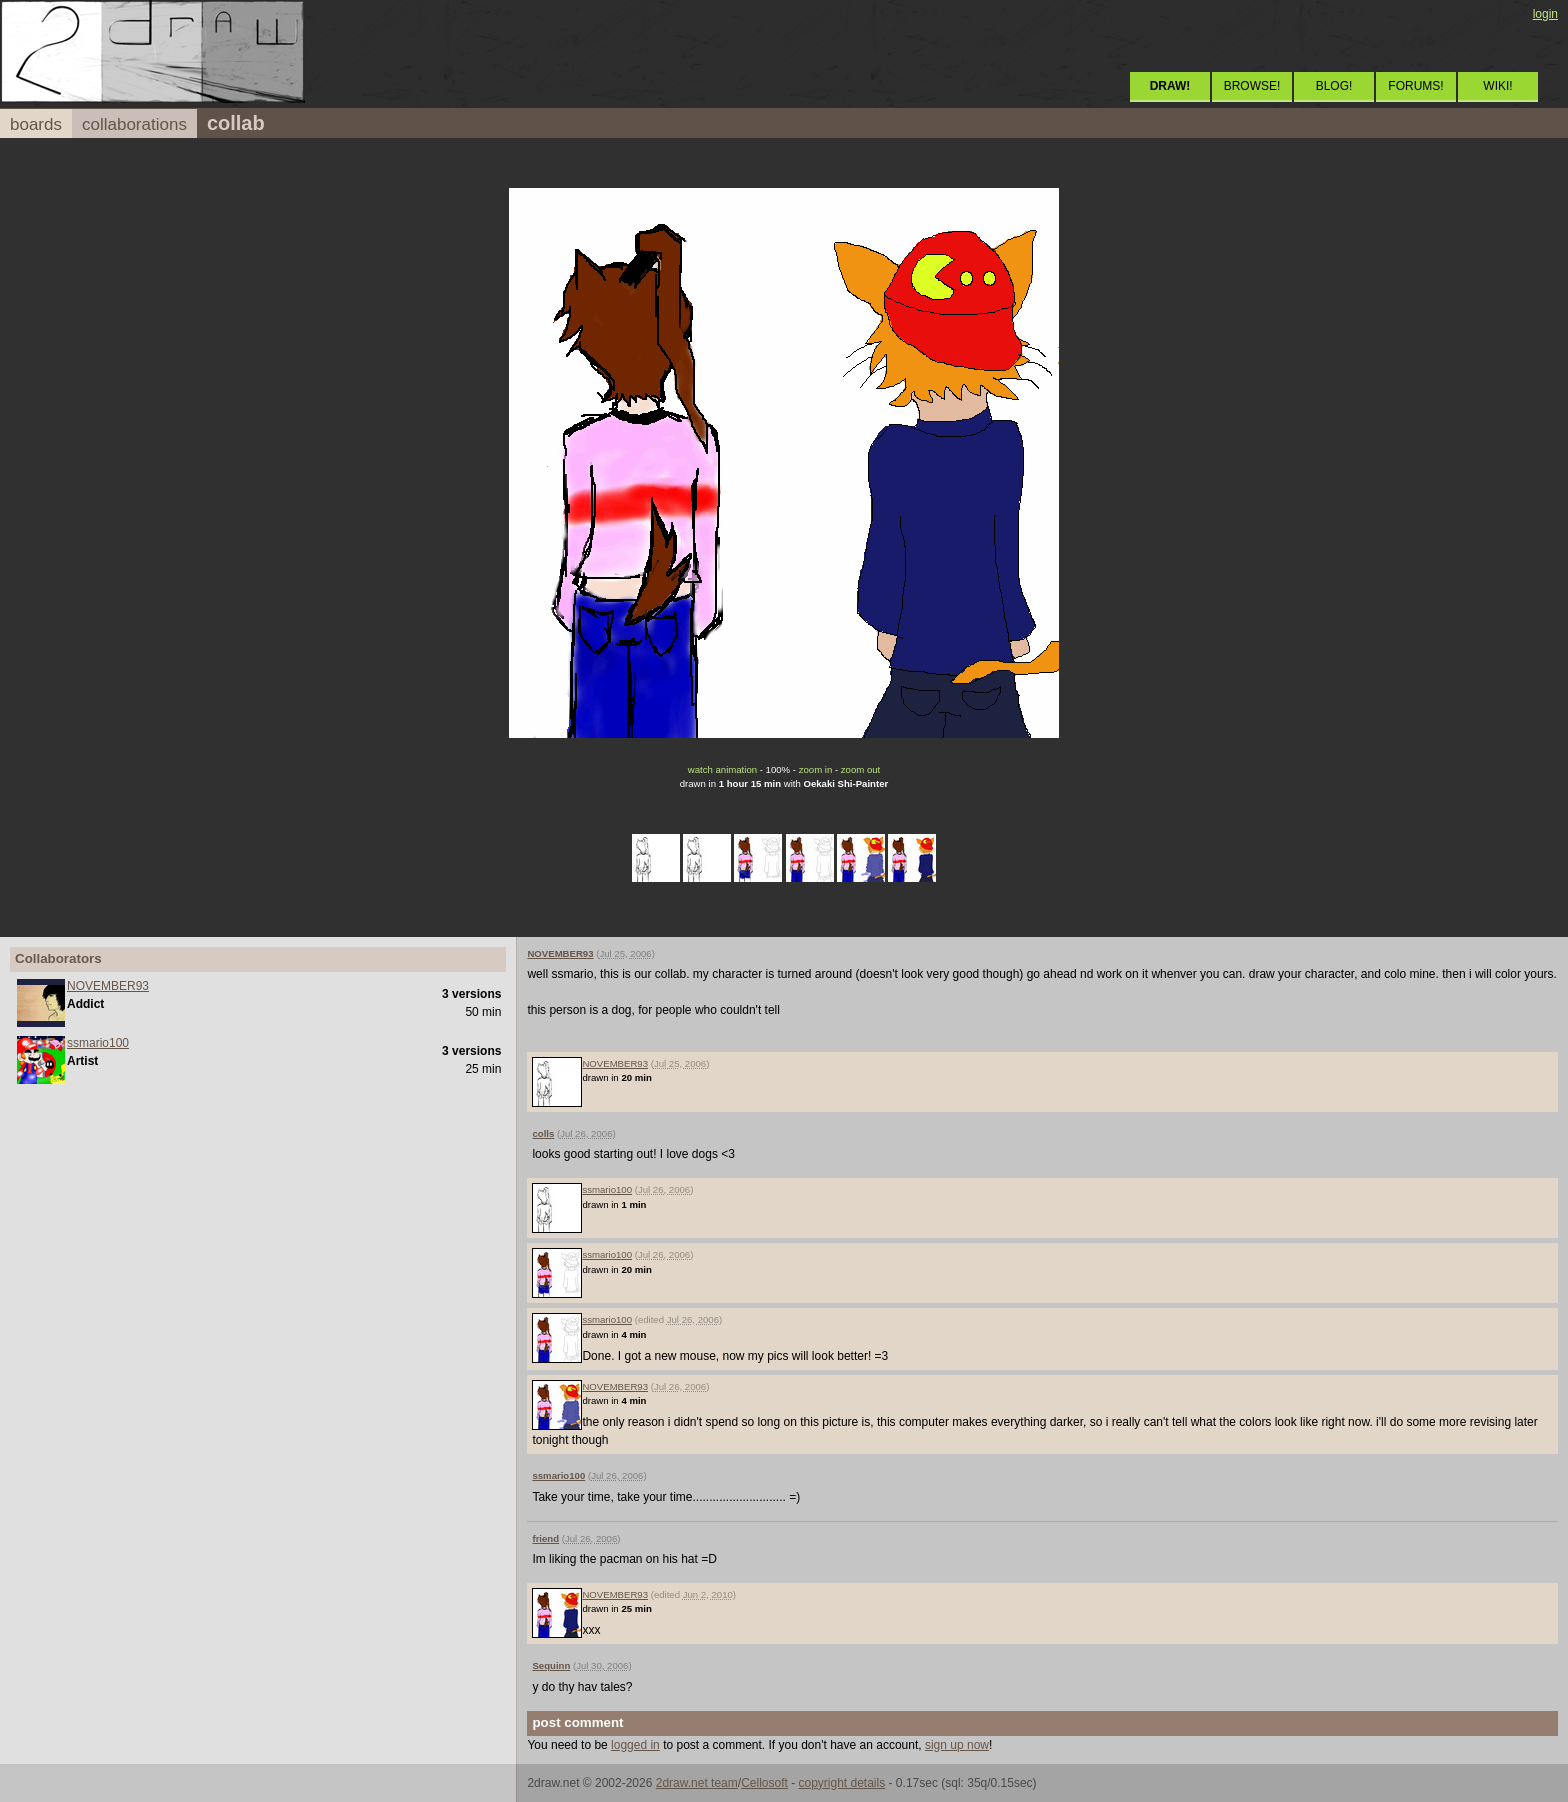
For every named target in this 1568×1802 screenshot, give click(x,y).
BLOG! (1334, 86)
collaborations (134, 124)
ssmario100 (98, 1043)
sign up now (957, 1745)
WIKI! (1497, 86)
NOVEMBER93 (108, 986)
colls (543, 1133)
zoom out (860, 769)
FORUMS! (1415, 86)
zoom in (816, 769)
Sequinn (551, 1665)
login (1545, 14)
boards (36, 124)
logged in (635, 1745)
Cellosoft (764, 1783)
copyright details (841, 1783)
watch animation (722, 769)
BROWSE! (1252, 86)
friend (545, 1538)
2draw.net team (697, 1783)
